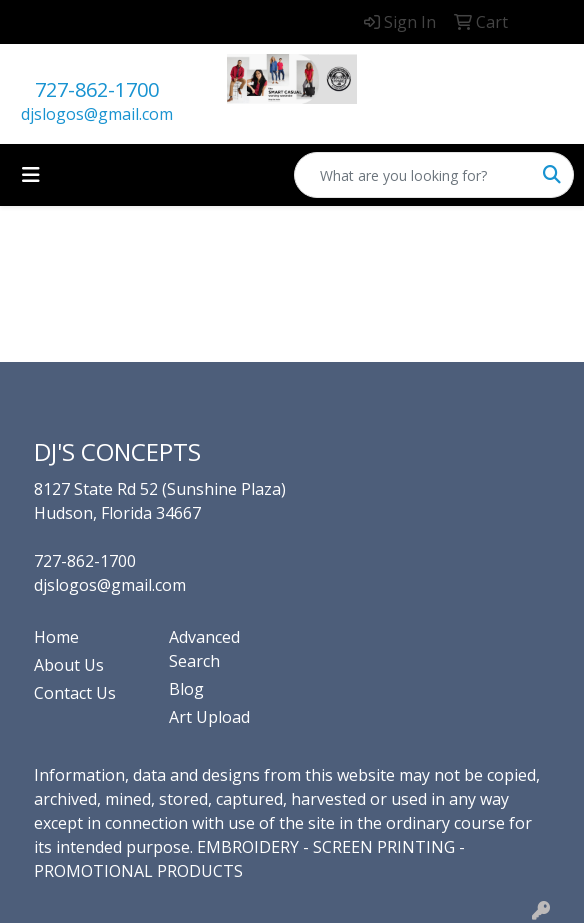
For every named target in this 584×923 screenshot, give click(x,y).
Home (56, 637)
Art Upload (209, 717)
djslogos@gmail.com (97, 114)
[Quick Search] (413, 175)
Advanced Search (204, 649)
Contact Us (75, 693)
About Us (69, 665)
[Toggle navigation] (31, 175)
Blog (186, 689)
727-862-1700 (97, 89)
